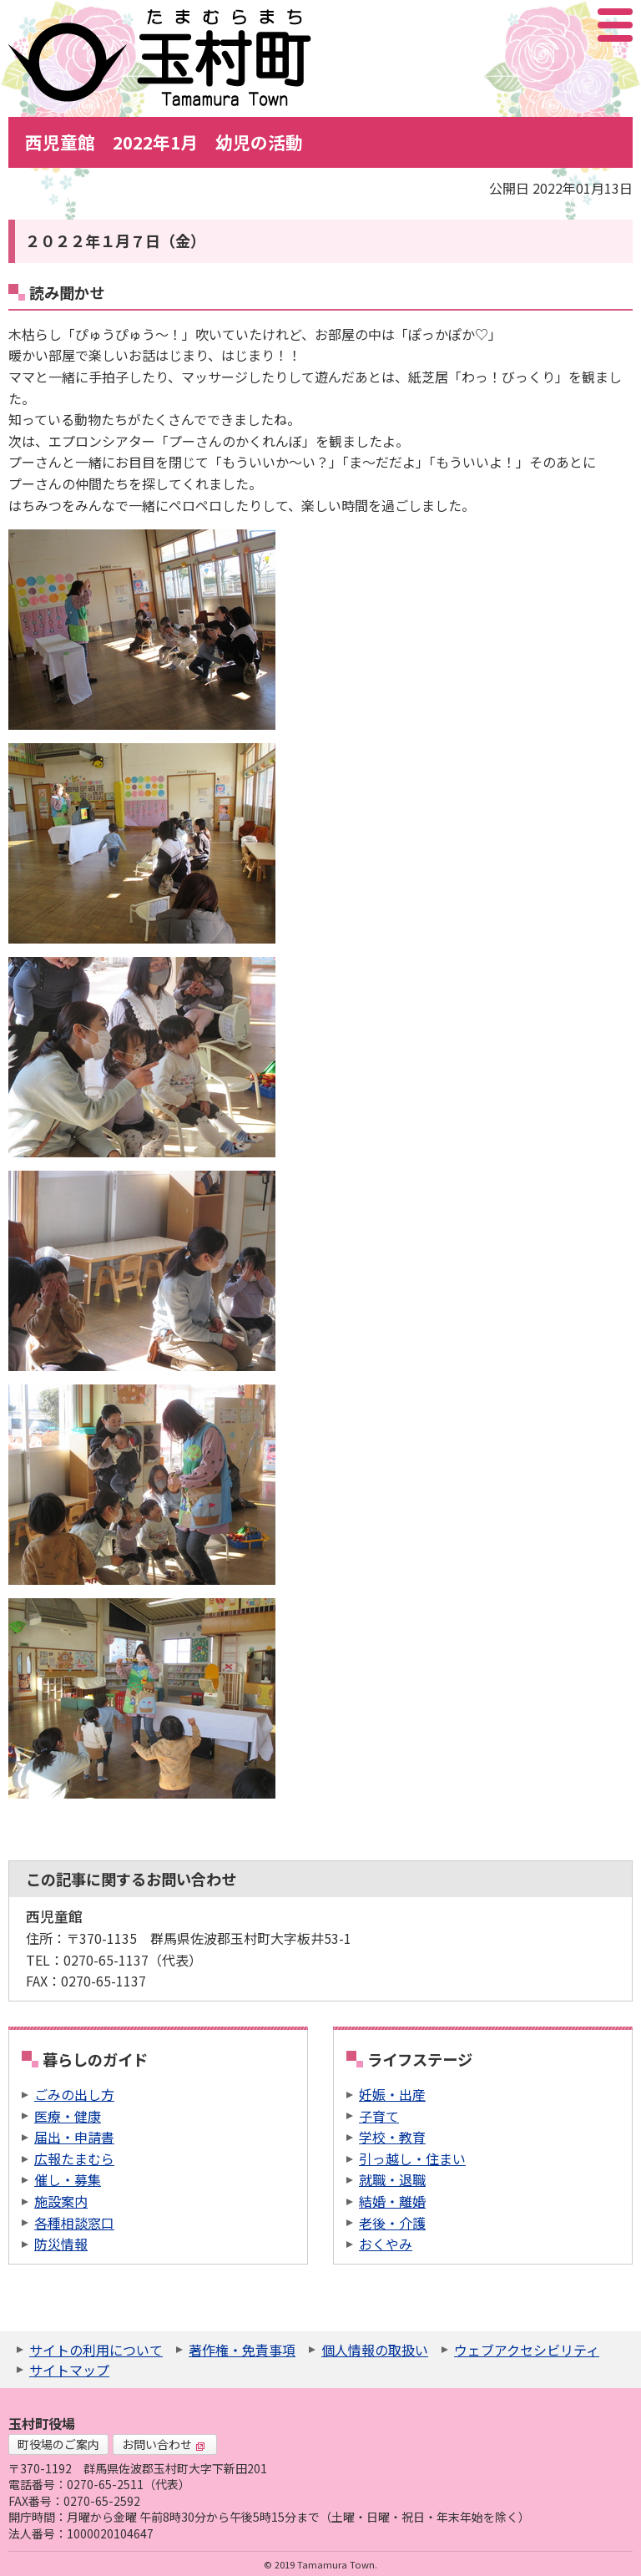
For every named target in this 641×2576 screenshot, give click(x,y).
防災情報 (61, 2244)
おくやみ (385, 2244)
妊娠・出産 (392, 2094)
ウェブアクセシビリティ (526, 2350)
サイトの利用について (96, 2350)
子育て (379, 2116)
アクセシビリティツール (570, 25)
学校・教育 (392, 2137)
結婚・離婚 (392, 2201)
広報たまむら (74, 2158)
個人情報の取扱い (374, 2350)
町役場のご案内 (58, 2444)
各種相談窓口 (74, 2223)
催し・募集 (67, 2179)
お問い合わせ (163, 2444)
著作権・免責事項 (242, 2350)
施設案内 (61, 2201)
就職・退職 (392, 2179)
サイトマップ (69, 2370)
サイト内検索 (531, 25)
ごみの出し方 (74, 2094)
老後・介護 (392, 2223)
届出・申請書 (74, 2137)
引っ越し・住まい (412, 2158)
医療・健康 (67, 2116)
